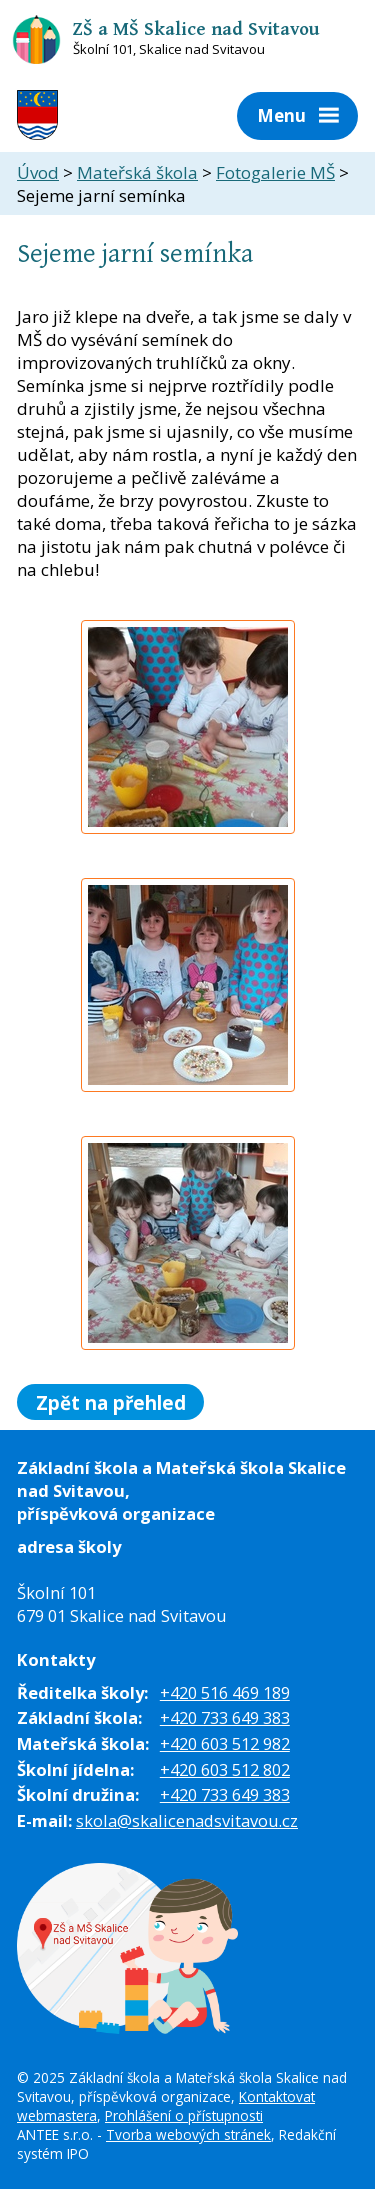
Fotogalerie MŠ (275, 172)
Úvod (38, 172)
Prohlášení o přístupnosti (184, 2115)
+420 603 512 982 (225, 1743)
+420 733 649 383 (225, 1717)
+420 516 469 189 (225, 1692)
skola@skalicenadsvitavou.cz (187, 1820)
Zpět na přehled (111, 1401)
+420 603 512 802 (225, 1769)
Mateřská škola (137, 172)
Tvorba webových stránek (188, 2134)
